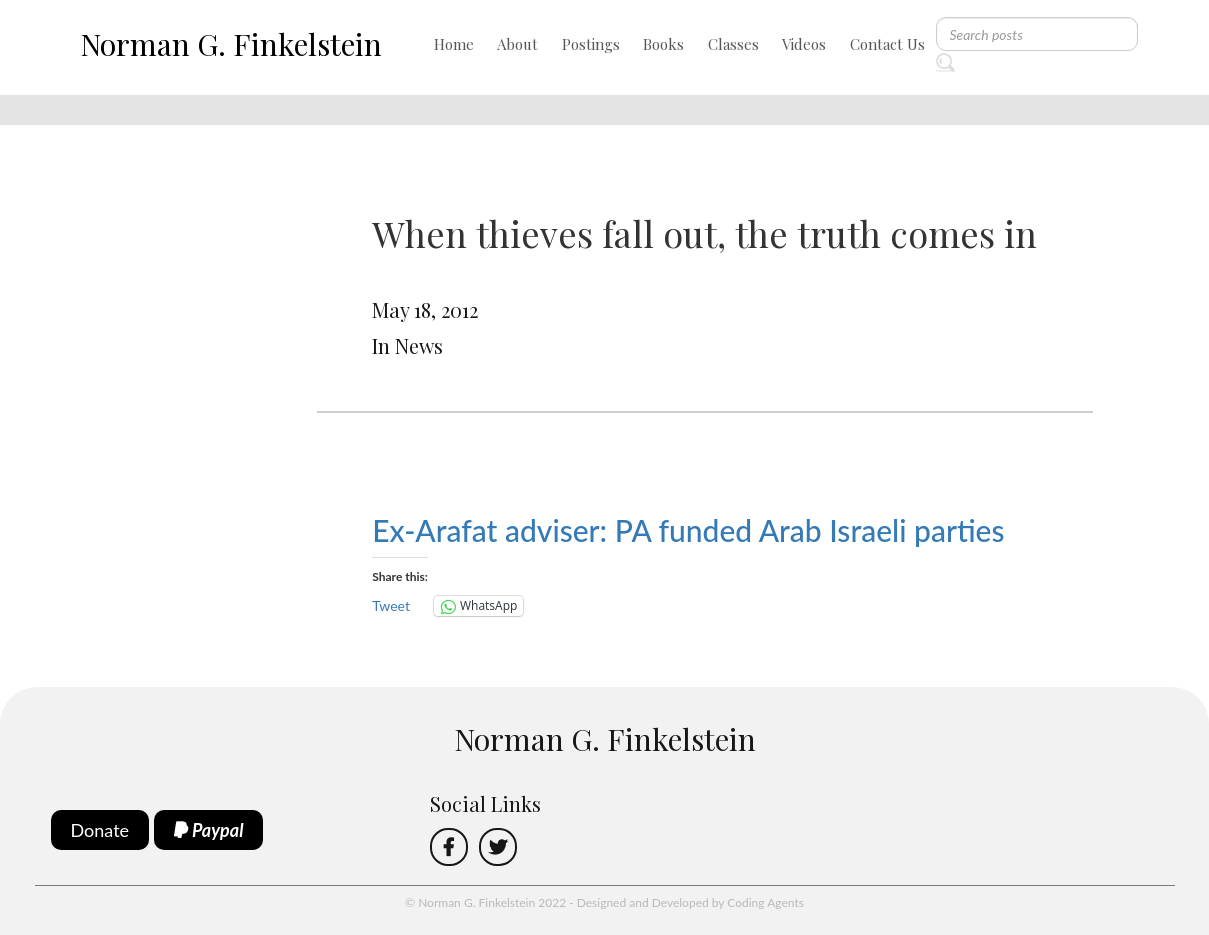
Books (663, 44)
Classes (733, 44)
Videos (804, 44)
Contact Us (887, 44)
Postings (591, 44)
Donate (100, 830)
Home (454, 44)
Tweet (391, 605)
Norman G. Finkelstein (231, 44)
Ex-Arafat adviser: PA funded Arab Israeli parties (688, 530)
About (517, 44)
